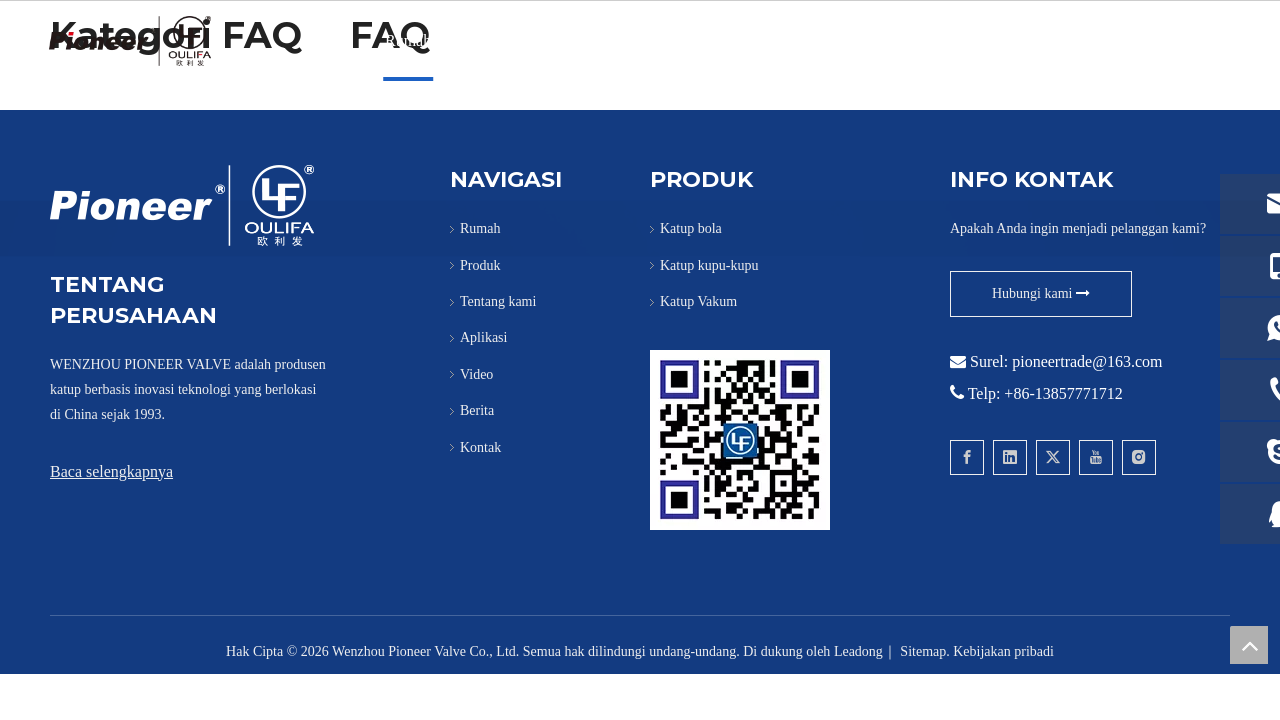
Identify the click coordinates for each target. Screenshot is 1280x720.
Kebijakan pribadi (1003, 651)
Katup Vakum (698, 301)
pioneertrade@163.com (1087, 361)
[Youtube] (1096, 457)
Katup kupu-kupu (709, 265)
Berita (907, 40)
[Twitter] (1053, 457)
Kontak (980, 40)
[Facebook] (967, 457)
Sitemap (923, 651)
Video (839, 40)
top (1249, 645)
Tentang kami (580, 40)
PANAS (680, 40)
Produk (484, 40)
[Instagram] (1139, 457)
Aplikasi (763, 40)
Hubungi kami (1041, 293)
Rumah (408, 40)
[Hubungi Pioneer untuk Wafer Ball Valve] (740, 440)
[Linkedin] (1010, 457)
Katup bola (691, 228)
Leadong (858, 651)
